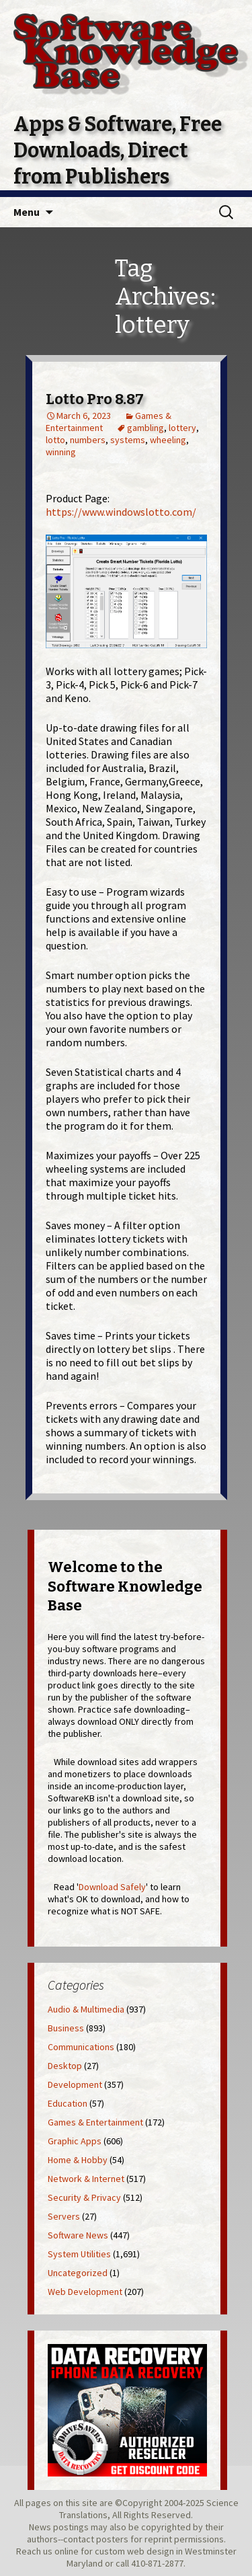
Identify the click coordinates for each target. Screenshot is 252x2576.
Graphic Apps (74, 2141)
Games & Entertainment (95, 2122)
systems (127, 440)
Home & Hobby (78, 2160)
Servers (64, 2216)
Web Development (85, 2292)
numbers (88, 440)
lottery (182, 428)
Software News (78, 2235)
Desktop (65, 2066)
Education (67, 2103)
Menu (26, 212)
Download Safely (112, 1887)
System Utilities (79, 2254)
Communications (81, 2047)
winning (61, 452)
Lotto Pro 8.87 (95, 399)
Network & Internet (86, 2179)
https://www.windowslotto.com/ (121, 511)
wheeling (168, 440)
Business (66, 2028)
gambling (145, 428)
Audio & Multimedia (86, 2009)
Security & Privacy (84, 2197)
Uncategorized (78, 2273)
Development (75, 2084)
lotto (55, 440)
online (66, 2551)
